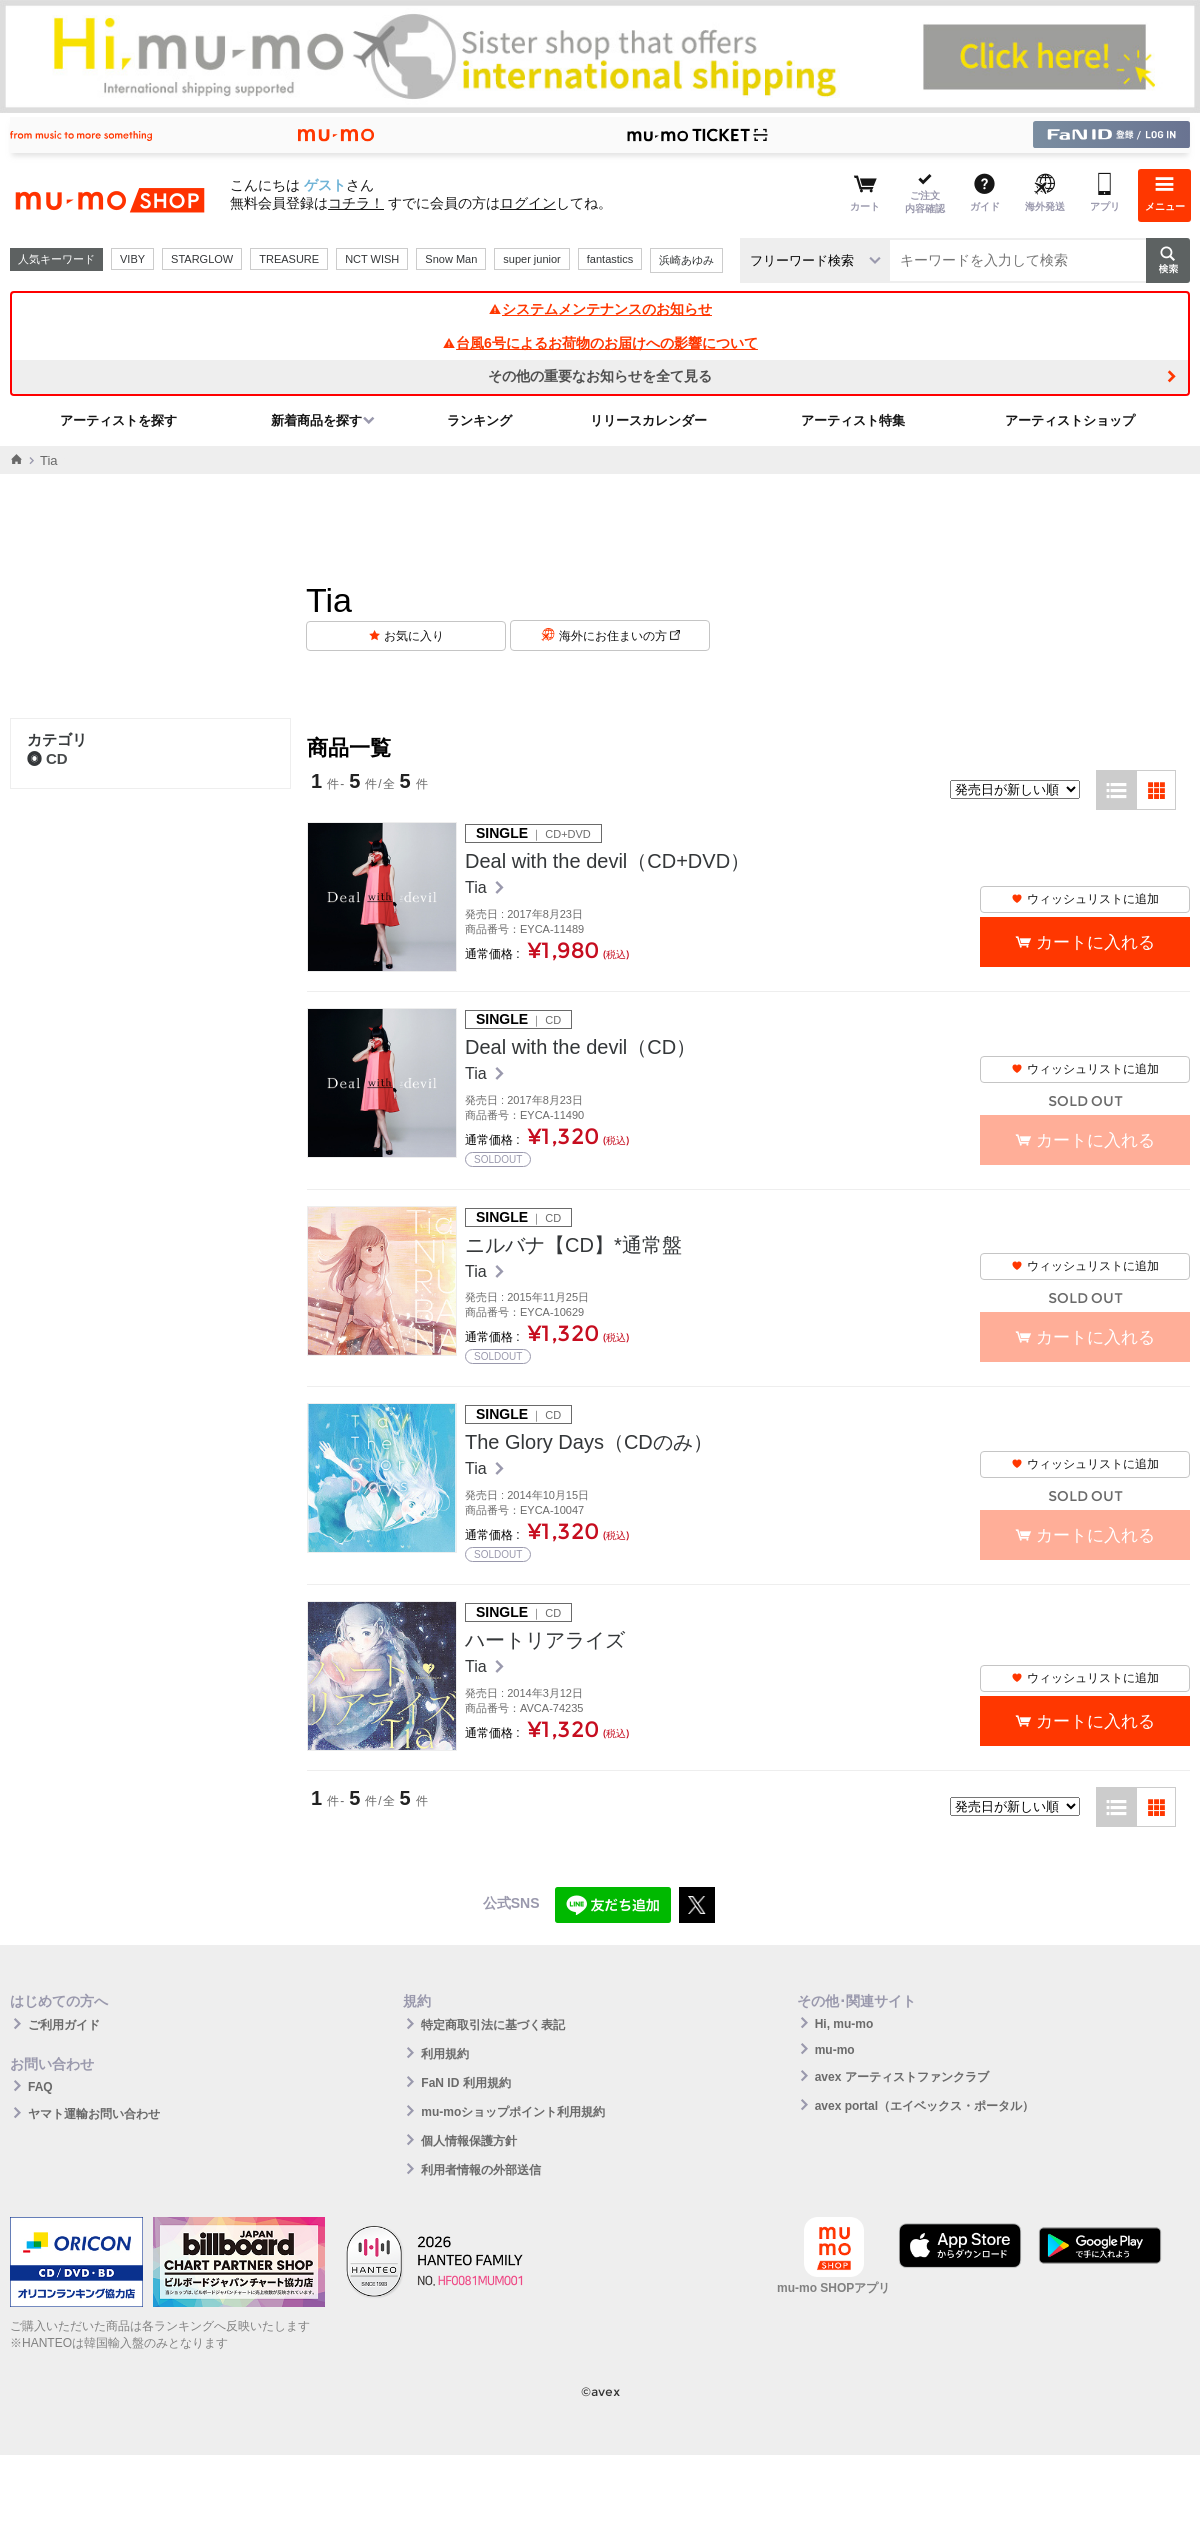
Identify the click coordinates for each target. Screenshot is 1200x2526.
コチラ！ (356, 203)
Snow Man (451, 259)
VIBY (132, 259)
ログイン (528, 203)
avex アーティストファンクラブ (902, 2077)
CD (47, 758)
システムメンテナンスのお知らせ (600, 309)
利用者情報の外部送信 (481, 2170)
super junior (531, 259)
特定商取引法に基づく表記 (493, 2025)
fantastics (610, 259)
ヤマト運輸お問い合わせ (94, 2114)
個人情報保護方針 (469, 2141)
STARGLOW (202, 259)
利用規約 (445, 2054)
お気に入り (414, 636)
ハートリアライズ (545, 1640)
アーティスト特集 (853, 420)
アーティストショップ (1070, 420)
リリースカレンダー (648, 420)
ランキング (479, 420)
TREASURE (289, 259)
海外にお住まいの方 (619, 636)
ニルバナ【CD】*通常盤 (573, 1245)
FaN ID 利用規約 (465, 2083)
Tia (478, 887)
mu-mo (835, 2050)
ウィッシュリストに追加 (1085, 899)
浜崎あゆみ (686, 260)
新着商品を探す (316, 420)
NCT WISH (372, 259)
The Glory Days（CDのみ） (589, 1442)
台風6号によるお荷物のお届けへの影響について (600, 343)
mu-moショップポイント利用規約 (513, 2112)
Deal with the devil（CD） (580, 1047)
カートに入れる (1095, 942)
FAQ (40, 2087)
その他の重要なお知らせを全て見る (600, 376)
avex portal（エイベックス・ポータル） (924, 2106)
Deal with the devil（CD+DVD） (607, 861)
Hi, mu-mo (844, 2024)
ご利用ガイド (64, 2025)
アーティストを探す (118, 420)
